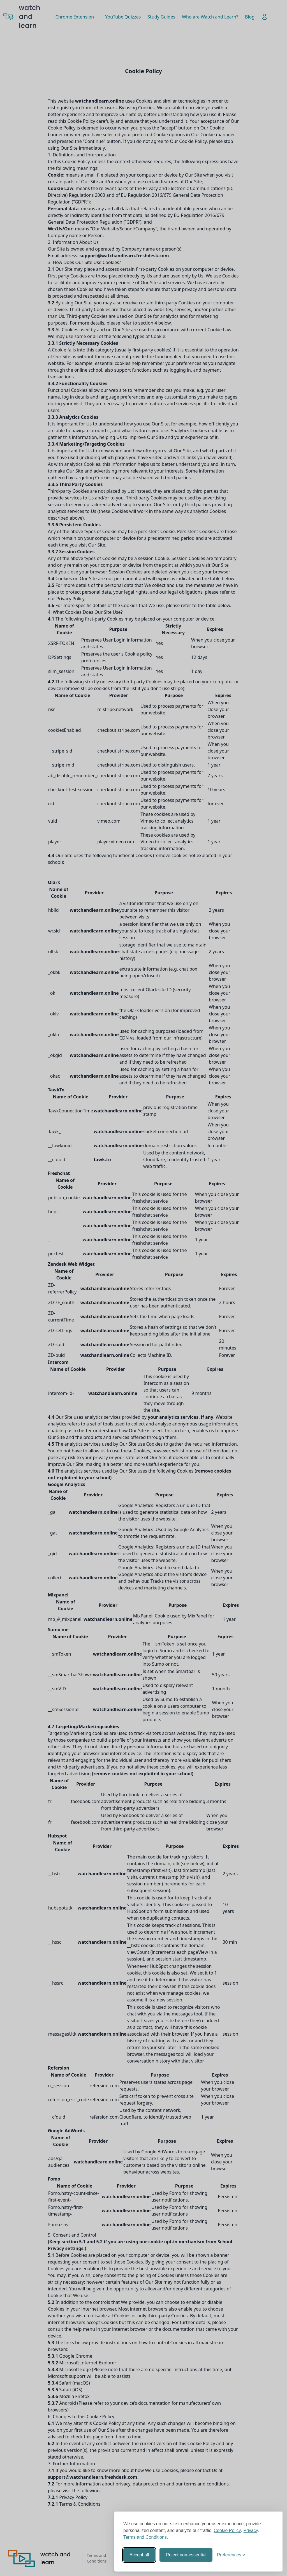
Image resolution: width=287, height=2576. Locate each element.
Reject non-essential (186, 2554)
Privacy (250, 2530)
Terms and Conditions (145, 2537)
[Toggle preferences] (231, 2555)
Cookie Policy (227, 2530)
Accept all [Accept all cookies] (139, 2554)
